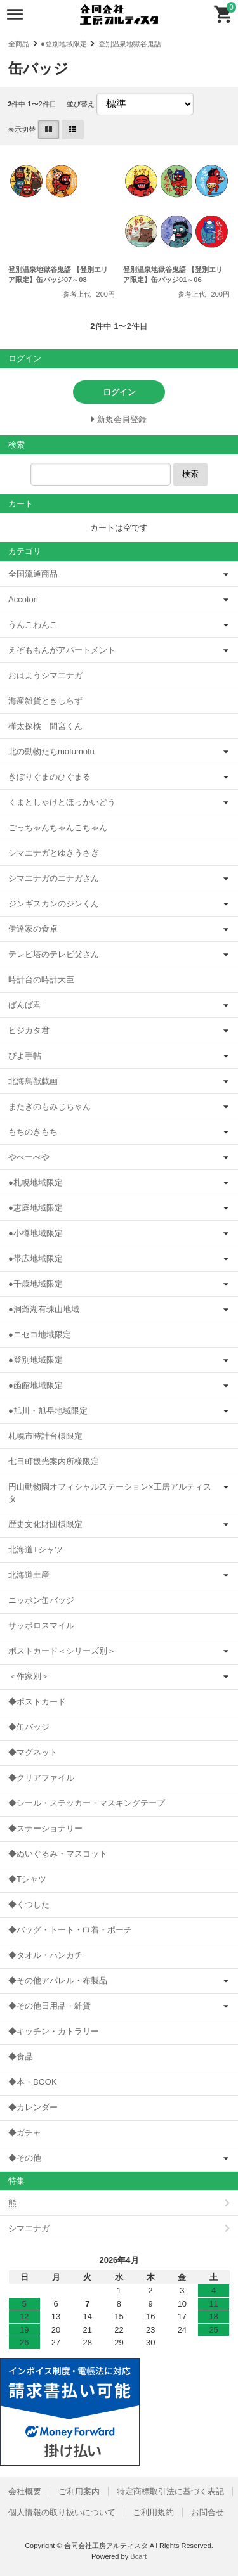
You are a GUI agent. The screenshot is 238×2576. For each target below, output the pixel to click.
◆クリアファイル (41, 1777)
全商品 (18, 44)
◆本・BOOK (32, 2082)
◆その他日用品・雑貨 (49, 2006)
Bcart (138, 2556)
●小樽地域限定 (35, 1233)
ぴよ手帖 (24, 1055)
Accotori (23, 599)
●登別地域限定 (64, 44)
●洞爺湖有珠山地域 (43, 1309)
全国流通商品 (33, 574)
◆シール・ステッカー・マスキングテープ (86, 1803)
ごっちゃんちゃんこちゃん (57, 827)
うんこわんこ (33, 624)
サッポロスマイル (41, 1625)
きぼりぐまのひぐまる (49, 777)
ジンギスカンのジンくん (53, 903)
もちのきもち (33, 1132)
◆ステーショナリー (45, 1828)
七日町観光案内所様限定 (53, 1461)
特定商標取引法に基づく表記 (170, 2491)
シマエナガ (29, 2228)
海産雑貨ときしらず (45, 700)
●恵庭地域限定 (35, 1208)
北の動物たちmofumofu (51, 751)
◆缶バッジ (29, 1727)
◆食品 (20, 2056)
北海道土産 (29, 1575)
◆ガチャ (24, 2132)
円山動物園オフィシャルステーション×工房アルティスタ (109, 1493)
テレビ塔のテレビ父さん (53, 954)
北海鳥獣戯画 (33, 1081)
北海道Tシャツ (35, 1549)
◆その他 (24, 2158)
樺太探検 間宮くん (45, 726)
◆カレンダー (33, 2107)
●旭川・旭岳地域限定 (48, 1410)
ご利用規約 (153, 2512)
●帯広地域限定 (35, 1258)
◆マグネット (33, 1752)
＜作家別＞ (29, 1676)
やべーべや (29, 1157)
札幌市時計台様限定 (45, 1436)
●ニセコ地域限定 (39, 1334)
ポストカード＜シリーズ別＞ (62, 1651)
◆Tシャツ (27, 1879)
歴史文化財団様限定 (45, 1524)
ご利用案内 (79, 2491)
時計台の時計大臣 (41, 979)
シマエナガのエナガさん (53, 878)
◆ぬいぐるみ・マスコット (57, 1853)
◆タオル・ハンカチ (45, 1955)
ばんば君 (24, 1005)
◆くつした (29, 1904)
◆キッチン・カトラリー (53, 2031)
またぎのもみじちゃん (49, 1106)
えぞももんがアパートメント (62, 650)
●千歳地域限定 (35, 1284)
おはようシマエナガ (45, 675)
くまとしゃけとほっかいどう (62, 802)
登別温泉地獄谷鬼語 (129, 44)
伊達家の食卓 (33, 929)
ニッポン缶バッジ (41, 1600)
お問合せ (207, 2512)
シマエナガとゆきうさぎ (53, 853)
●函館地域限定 (35, 1385)
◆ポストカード (37, 1701)
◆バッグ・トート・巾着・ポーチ (70, 1930)
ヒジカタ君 (29, 1030)
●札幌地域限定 (35, 1182)
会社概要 (24, 2491)
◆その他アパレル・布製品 (57, 1980)
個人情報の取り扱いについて (62, 2512)
